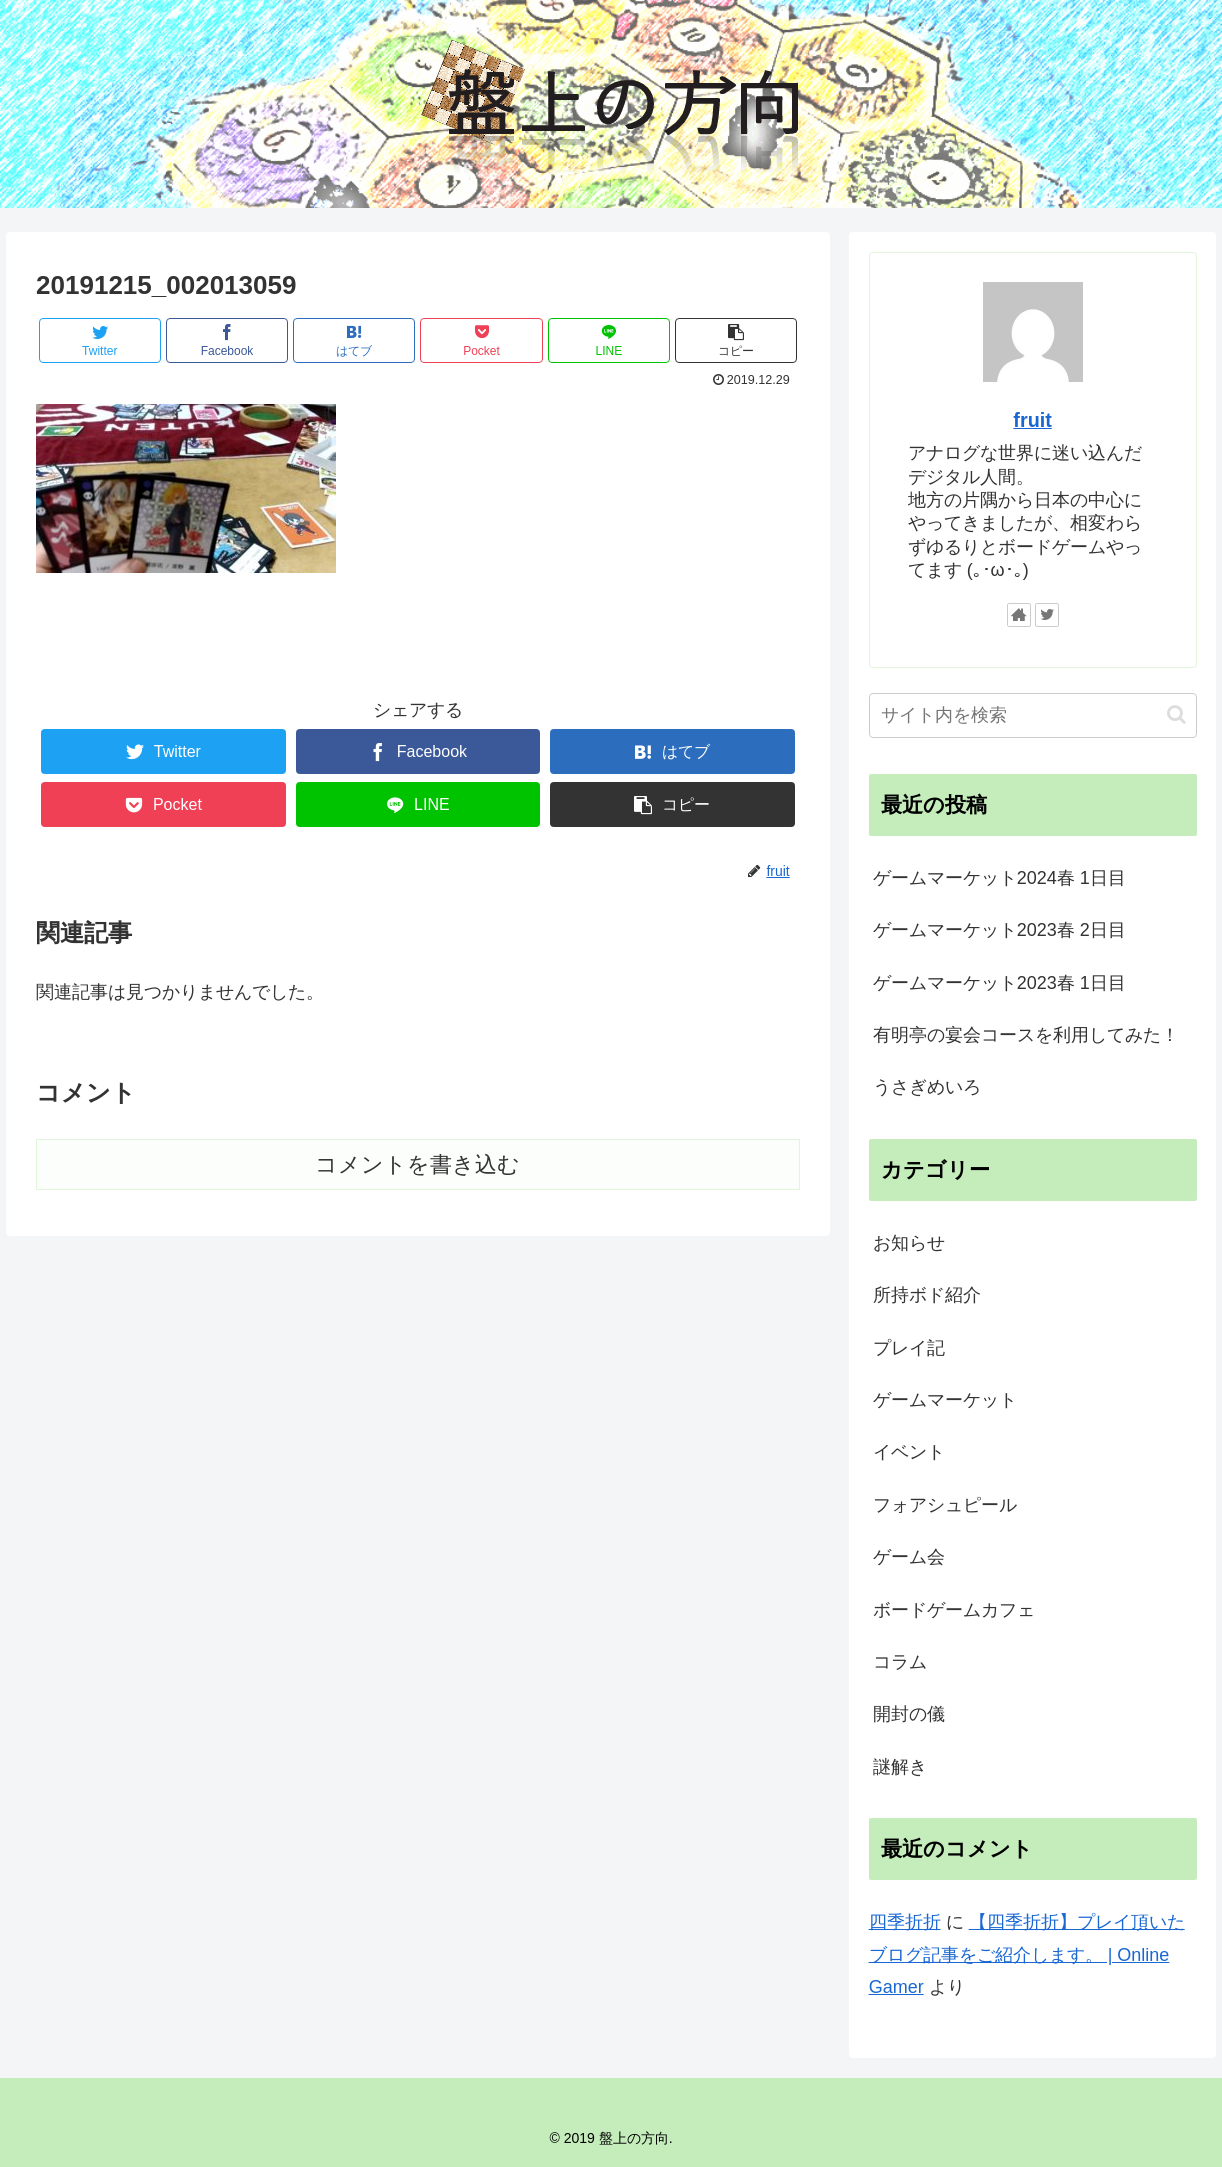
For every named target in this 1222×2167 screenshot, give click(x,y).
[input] (1033, 715)
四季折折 (905, 1922)
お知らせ (909, 1243)
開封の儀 (909, 1714)
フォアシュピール (945, 1505)
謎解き (900, 1767)
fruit (1032, 420)
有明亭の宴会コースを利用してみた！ (1026, 1035)
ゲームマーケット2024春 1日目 (999, 878)
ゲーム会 (909, 1557)
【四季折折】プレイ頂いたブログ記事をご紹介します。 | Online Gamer (1027, 1954)
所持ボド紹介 (927, 1295)
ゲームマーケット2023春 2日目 (999, 930)
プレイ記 (909, 1348)
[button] (1176, 714)
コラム (900, 1662)
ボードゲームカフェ (954, 1610)
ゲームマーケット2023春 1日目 (999, 983)
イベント (909, 1452)
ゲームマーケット (945, 1400)
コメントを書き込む (417, 1164)
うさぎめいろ (927, 1087)
